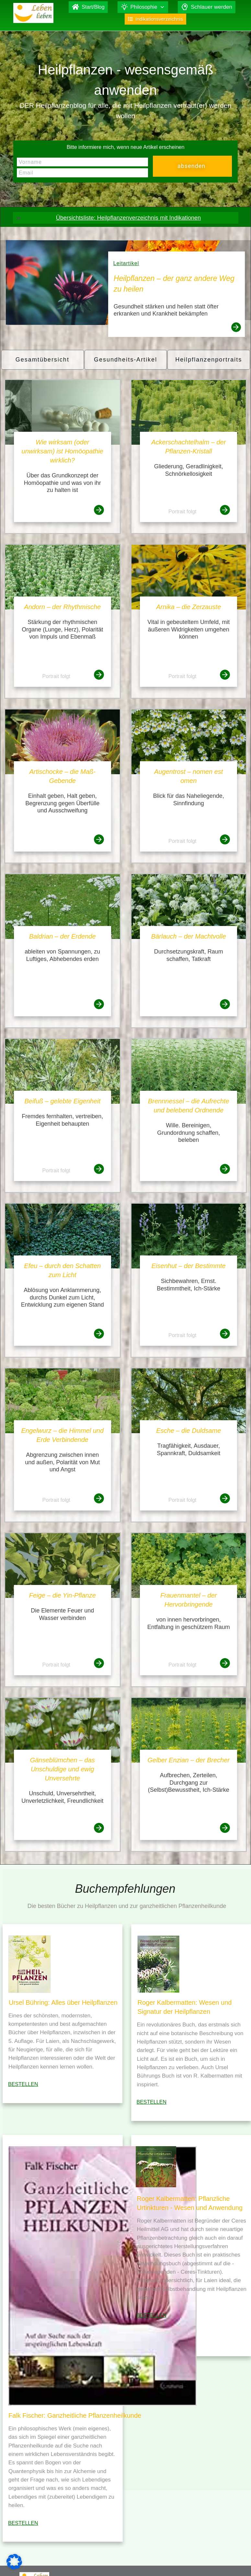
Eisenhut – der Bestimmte (189, 1265)
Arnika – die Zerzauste (188, 606)
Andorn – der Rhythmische (62, 606)
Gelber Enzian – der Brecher (189, 1760)
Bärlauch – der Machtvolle (188, 936)
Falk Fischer (150, 2562)
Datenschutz (217, 2562)
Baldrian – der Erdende (62, 936)
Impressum (185, 2562)
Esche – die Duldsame (188, 1430)
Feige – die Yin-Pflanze (62, 1595)
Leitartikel (126, 263)
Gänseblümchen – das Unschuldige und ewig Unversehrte (62, 1769)
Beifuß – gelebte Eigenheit (62, 1101)
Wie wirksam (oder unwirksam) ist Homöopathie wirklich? (62, 451)
